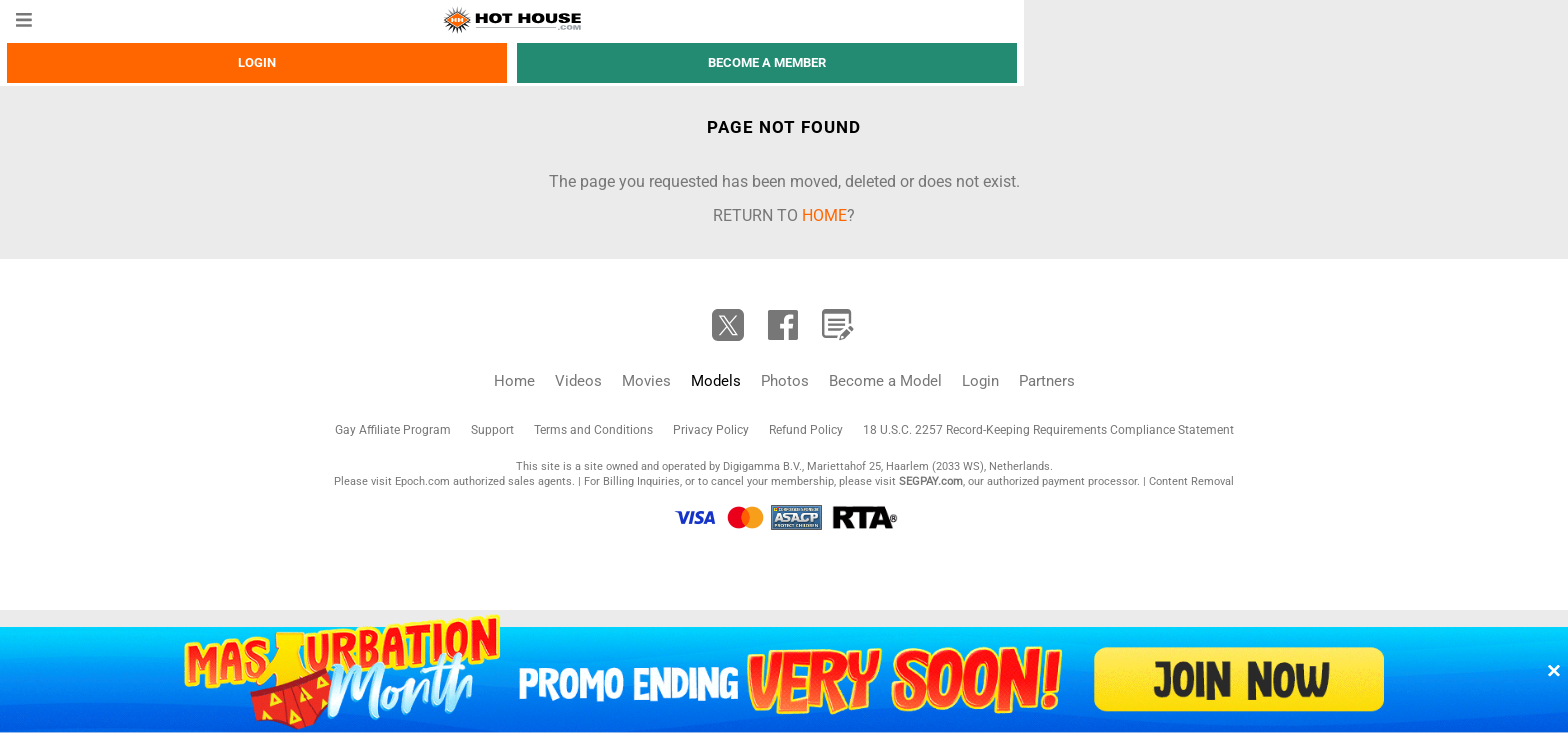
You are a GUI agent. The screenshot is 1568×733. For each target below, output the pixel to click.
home (824, 215)
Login (257, 62)
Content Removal (1191, 481)
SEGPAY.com (931, 481)
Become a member (767, 62)
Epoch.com (422, 481)
